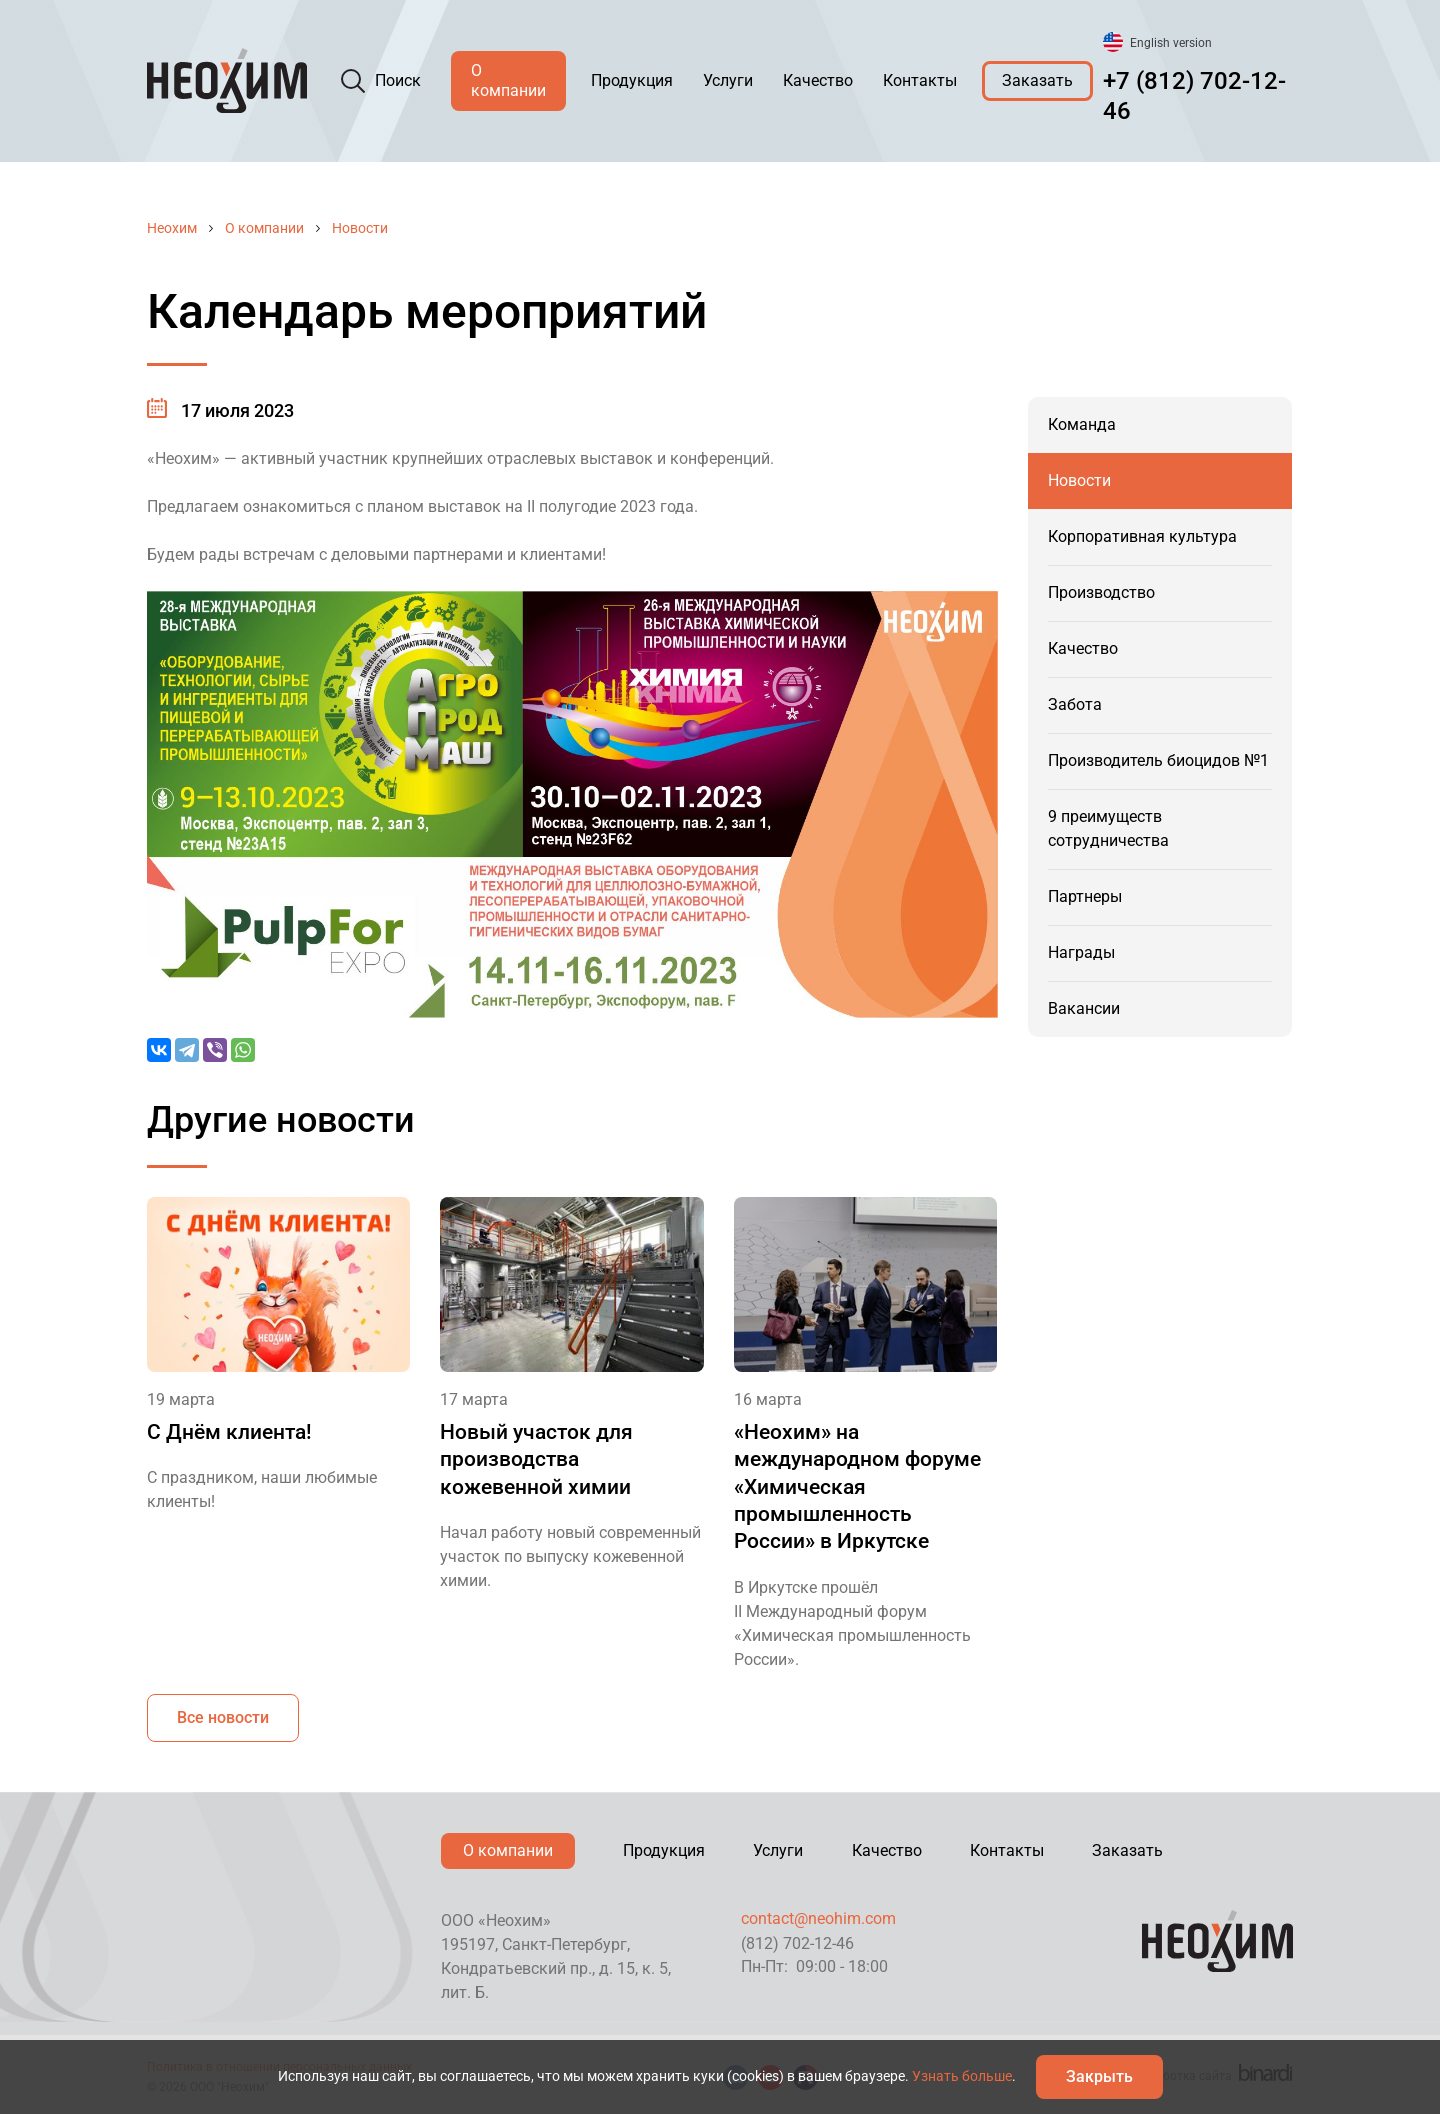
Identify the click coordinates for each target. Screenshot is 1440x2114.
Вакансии (1084, 1008)
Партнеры (1085, 896)
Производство (1101, 592)
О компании (508, 80)
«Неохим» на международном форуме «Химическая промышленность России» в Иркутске (857, 1486)
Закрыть (1099, 2076)
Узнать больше (962, 2076)
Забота (1075, 704)
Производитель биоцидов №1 (1158, 760)
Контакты (920, 80)
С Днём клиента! (229, 1432)
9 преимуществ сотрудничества (1108, 828)
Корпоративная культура (1142, 536)
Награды (1081, 952)
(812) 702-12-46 (797, 1943)
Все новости (223, 1717)
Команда (1082, 424)
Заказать (1037, 80)
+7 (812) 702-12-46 (1194, 96)
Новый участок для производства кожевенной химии (536, 1459)
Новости (360, 228)
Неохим (172, 228)
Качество (818, 80)
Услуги (728, 80)
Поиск (398, 80)
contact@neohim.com (818, 1918)
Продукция (632, 80)
